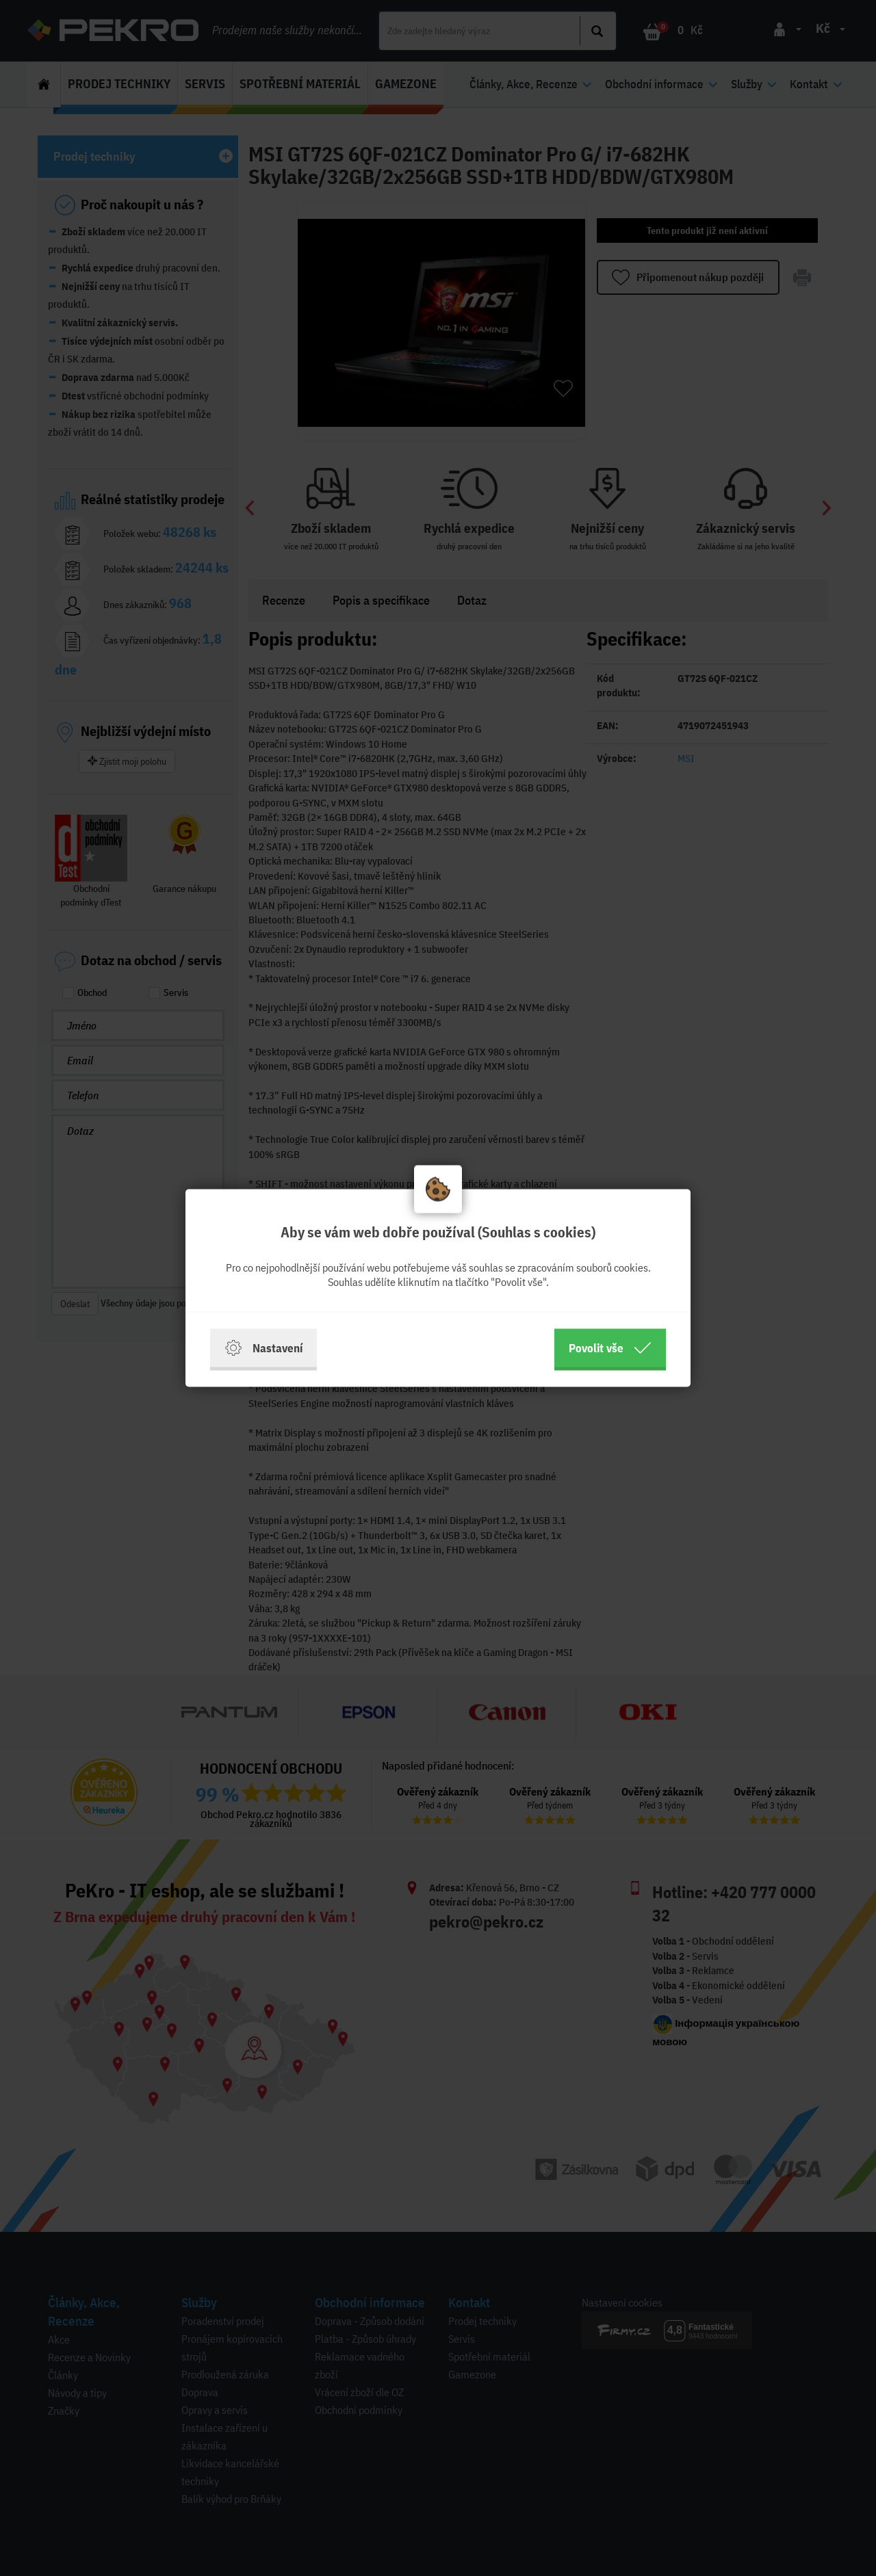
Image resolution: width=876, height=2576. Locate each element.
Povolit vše (610, 1348)
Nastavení (263, 1348)
